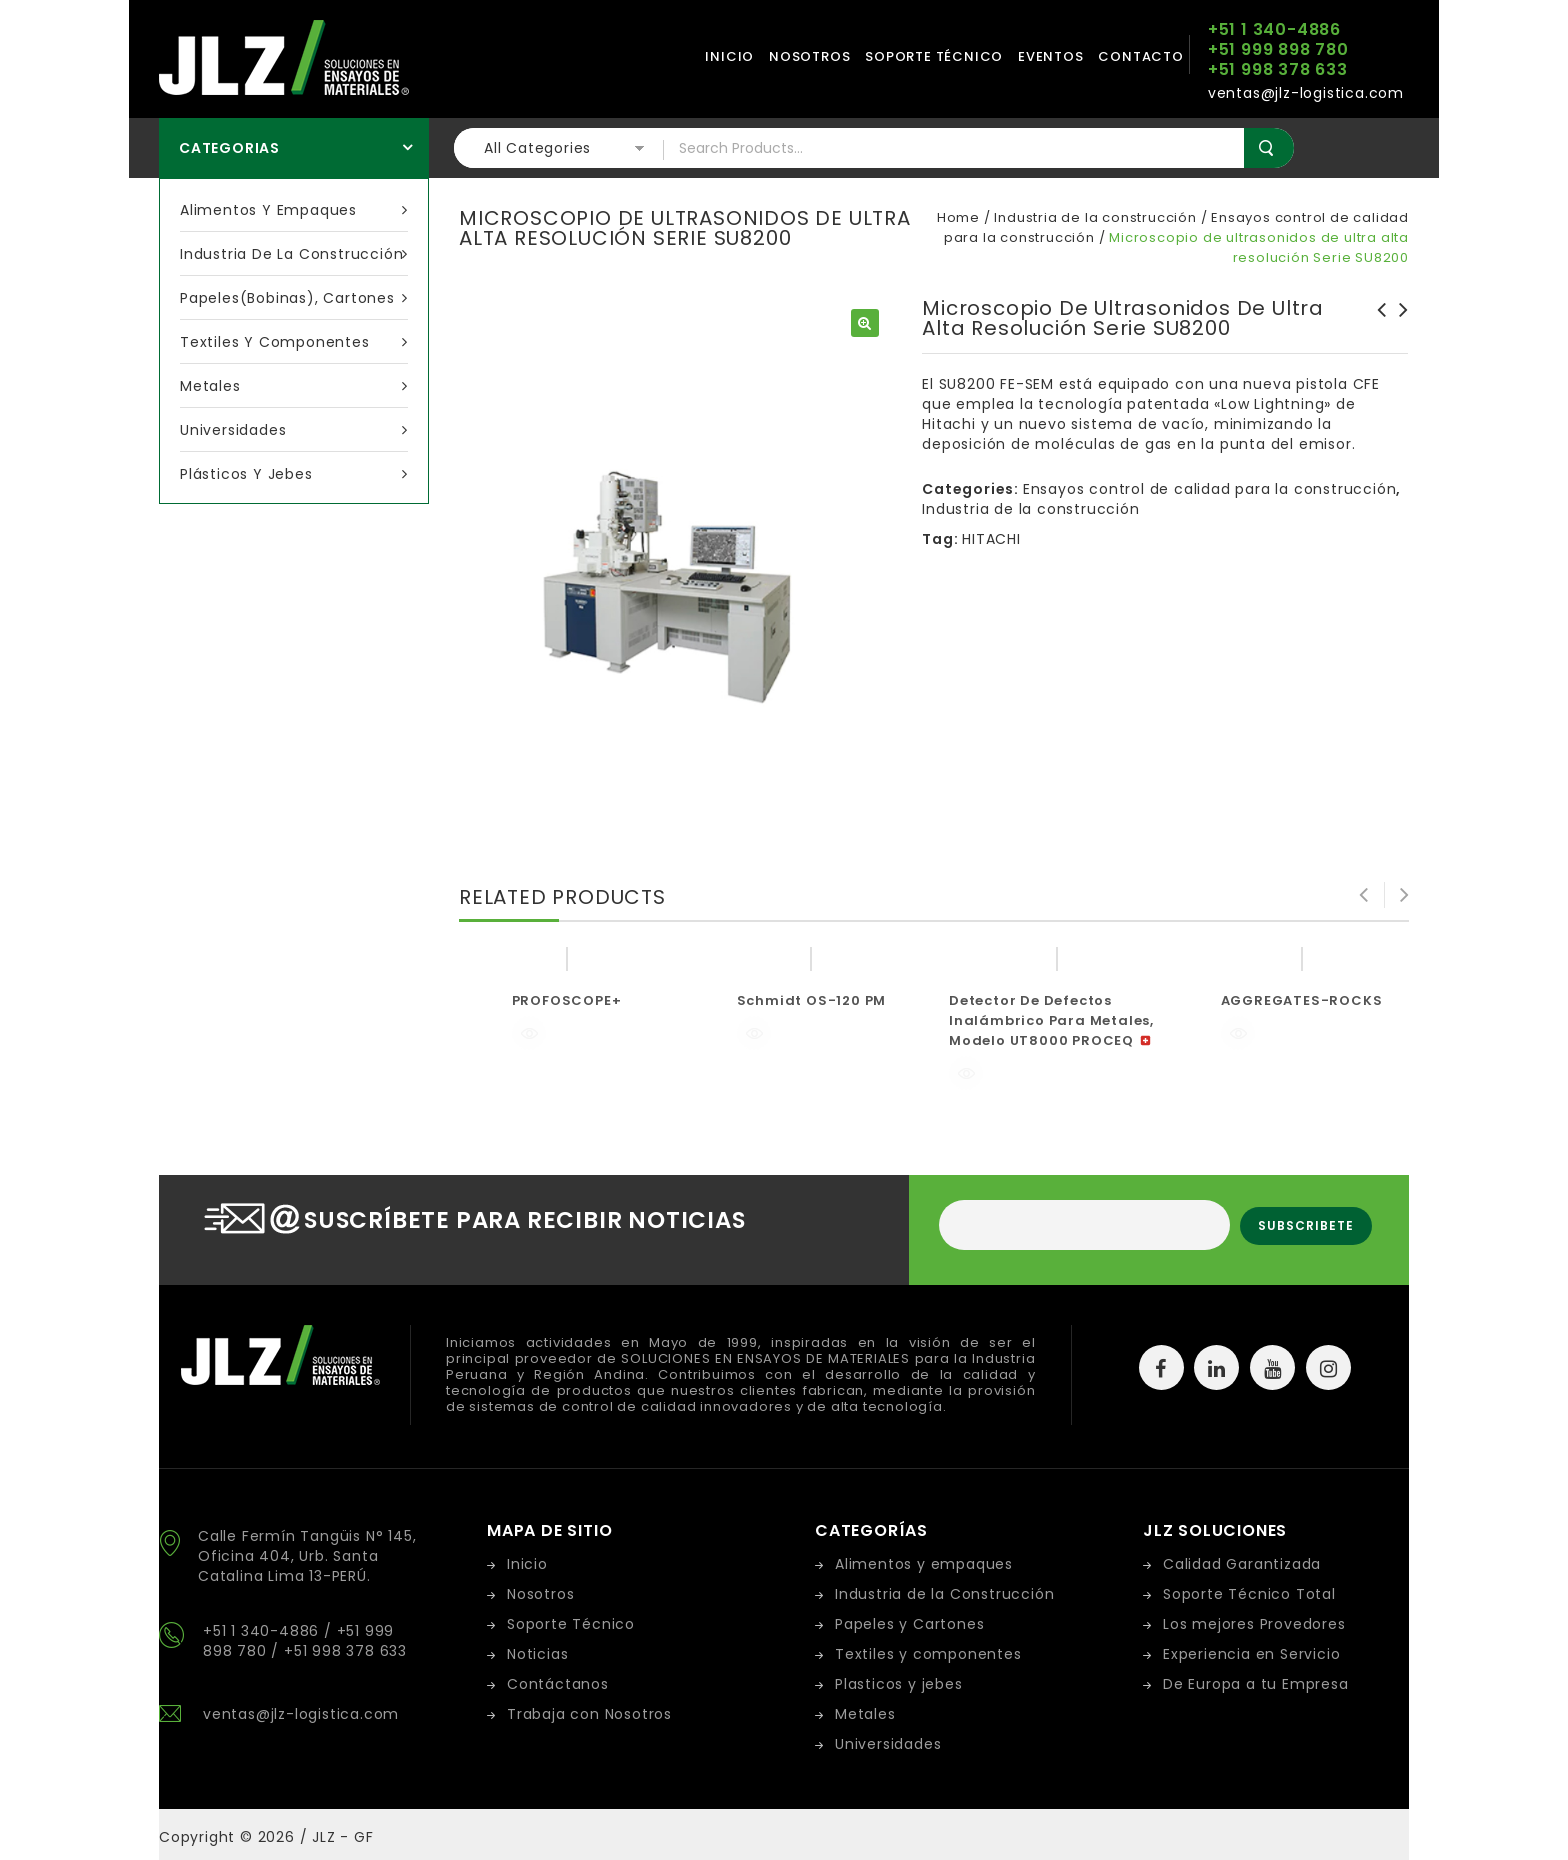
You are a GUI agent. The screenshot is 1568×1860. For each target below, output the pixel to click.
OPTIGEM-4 (1398, 320)
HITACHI (991, 539)
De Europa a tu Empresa (1256, 1684)
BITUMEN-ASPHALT (1376, 320)
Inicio (729, 56)
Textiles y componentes (294, 342)
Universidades (294, 430)
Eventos (1051, 56)
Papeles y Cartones (909, 1624)
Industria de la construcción (294, 254)
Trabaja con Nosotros (589, 1714)
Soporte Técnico (571, 1624)
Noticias (537, 1654)
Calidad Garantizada (1242, 1564)
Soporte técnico (934, 56)
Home (958, 217)
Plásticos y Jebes (294, 474)
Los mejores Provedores (1254, 1624)
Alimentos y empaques (294, 210)
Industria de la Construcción (944, 1594)
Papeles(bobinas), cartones (294, 298)
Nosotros (809, 56)
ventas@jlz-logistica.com (301, 1714)
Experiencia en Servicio (1251, 1654)
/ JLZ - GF (337, 1837)
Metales (294, 386)
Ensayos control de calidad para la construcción (1210, 489)
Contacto (1140, 56)
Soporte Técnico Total (1249, 1594)
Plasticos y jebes (899, 1684)
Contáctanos (558, 1684)
